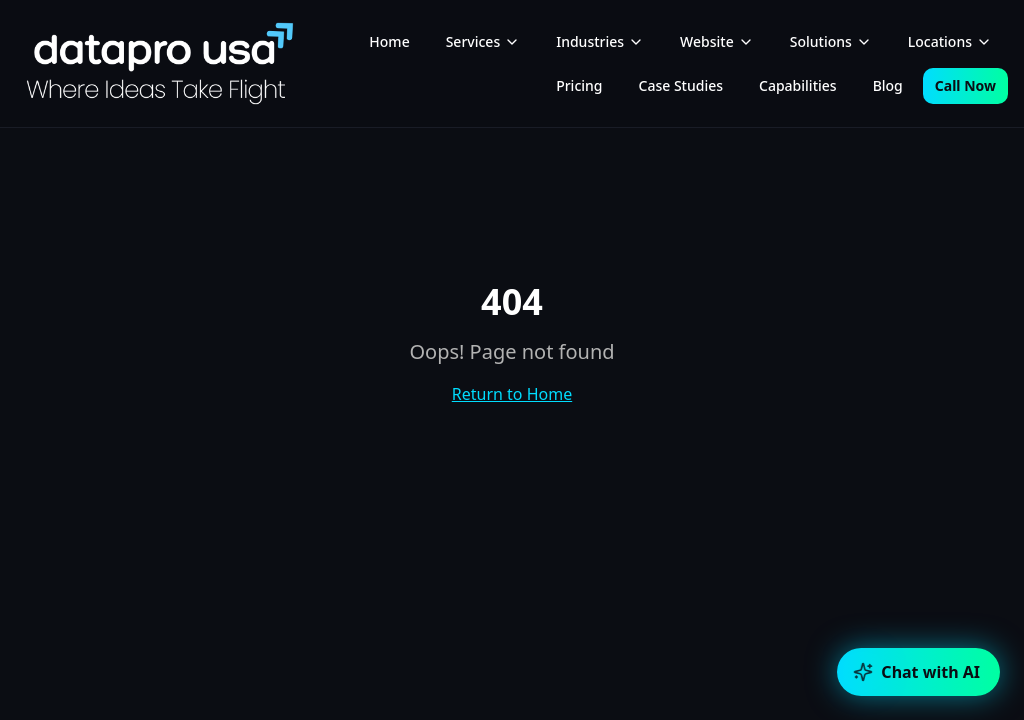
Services (483, 41)
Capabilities (798, 85)
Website (717, 41)
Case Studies (681, 85)
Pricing (579, 85)
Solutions (831, 41)
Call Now (965, 85)
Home (389, 41)
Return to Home (512, 394)
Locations (950, 41)
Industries (600, 41)
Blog (888, 85)
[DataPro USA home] (160, 63)
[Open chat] (918, 672)
